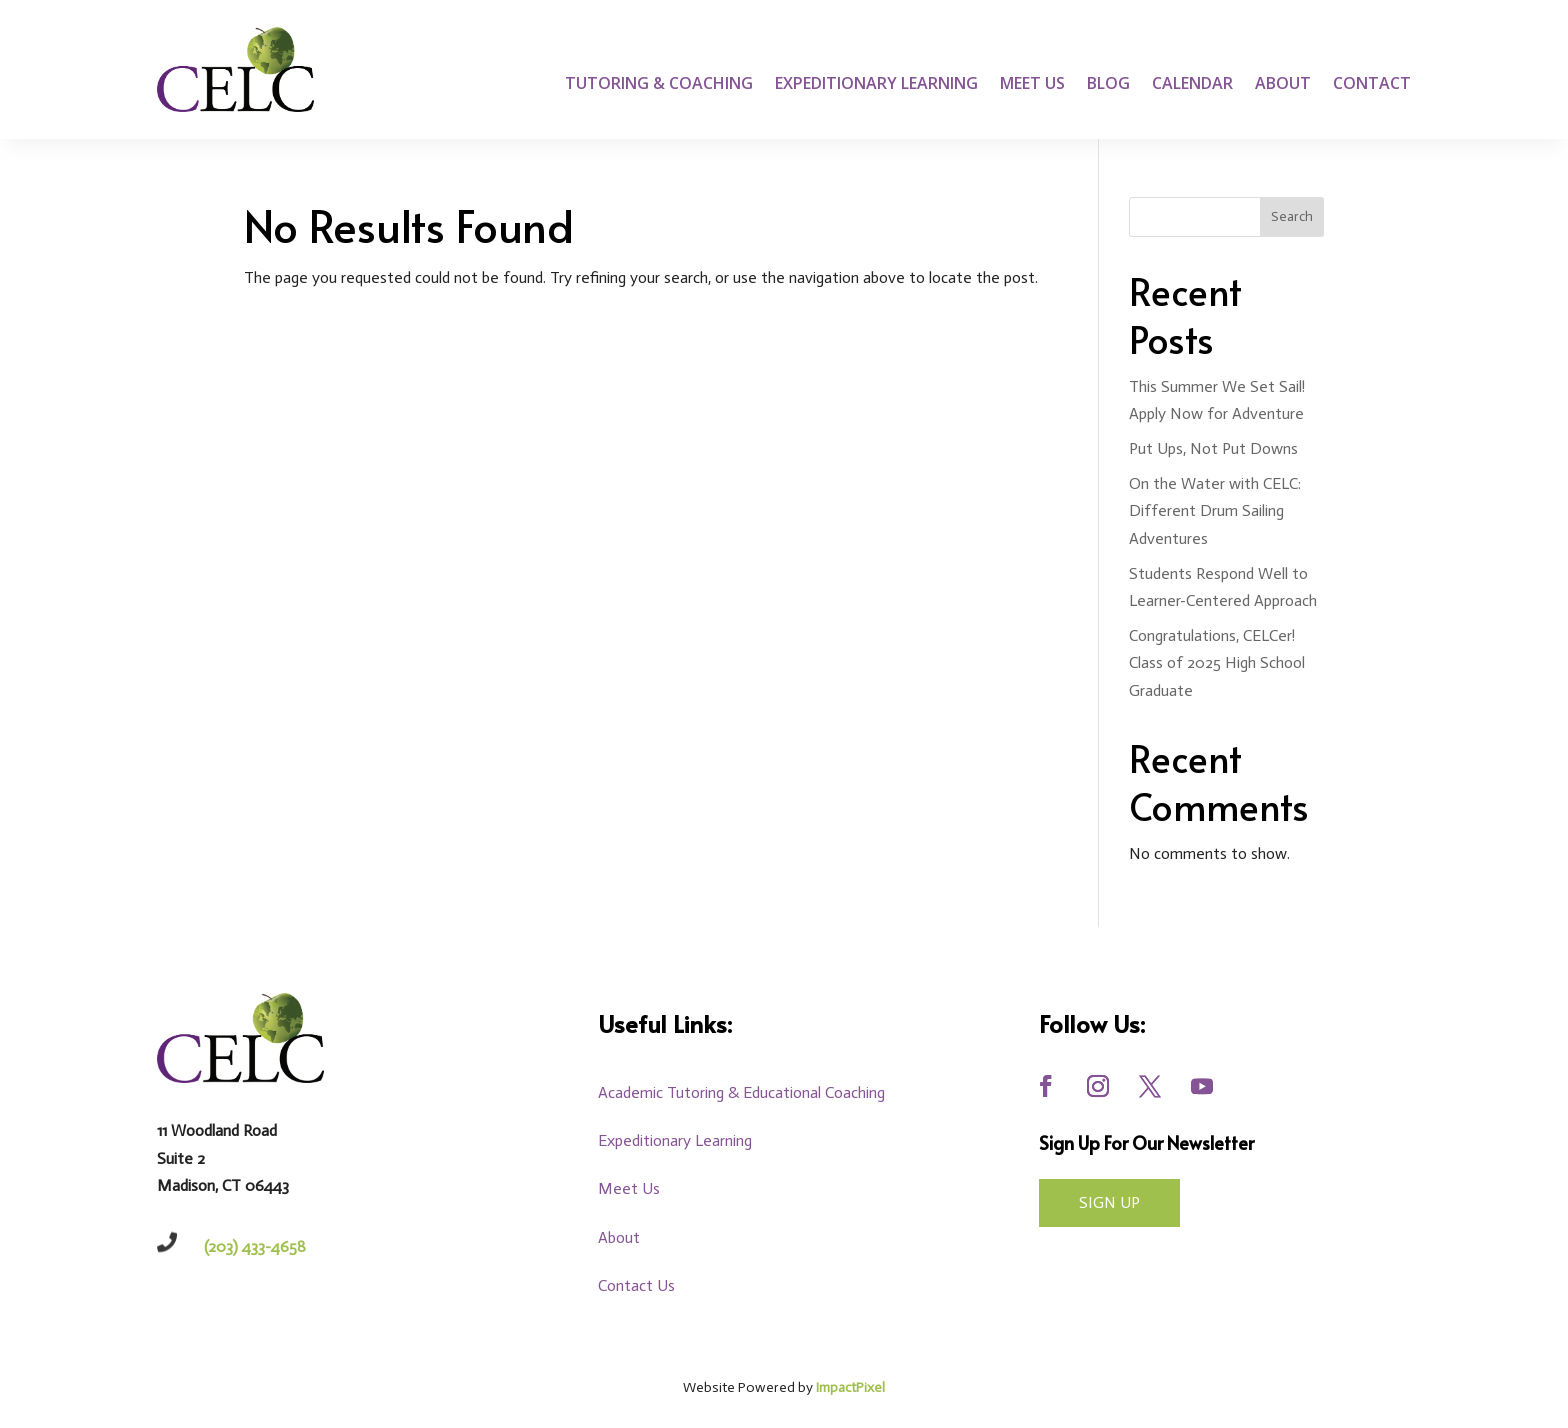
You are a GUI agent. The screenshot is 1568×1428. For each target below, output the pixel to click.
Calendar (1192, 85)
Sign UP (1109, 1202)
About (1283, 85)
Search (1292, 216)
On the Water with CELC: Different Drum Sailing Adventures (1215, 510)
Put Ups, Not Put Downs (1213, 448)
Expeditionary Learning (876, 85)
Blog (1108, 85)
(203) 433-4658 (255, 1246)
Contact (1372, 85)
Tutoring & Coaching (659, 85)
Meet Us (1032, 85)
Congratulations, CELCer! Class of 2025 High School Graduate (1217, 662)
